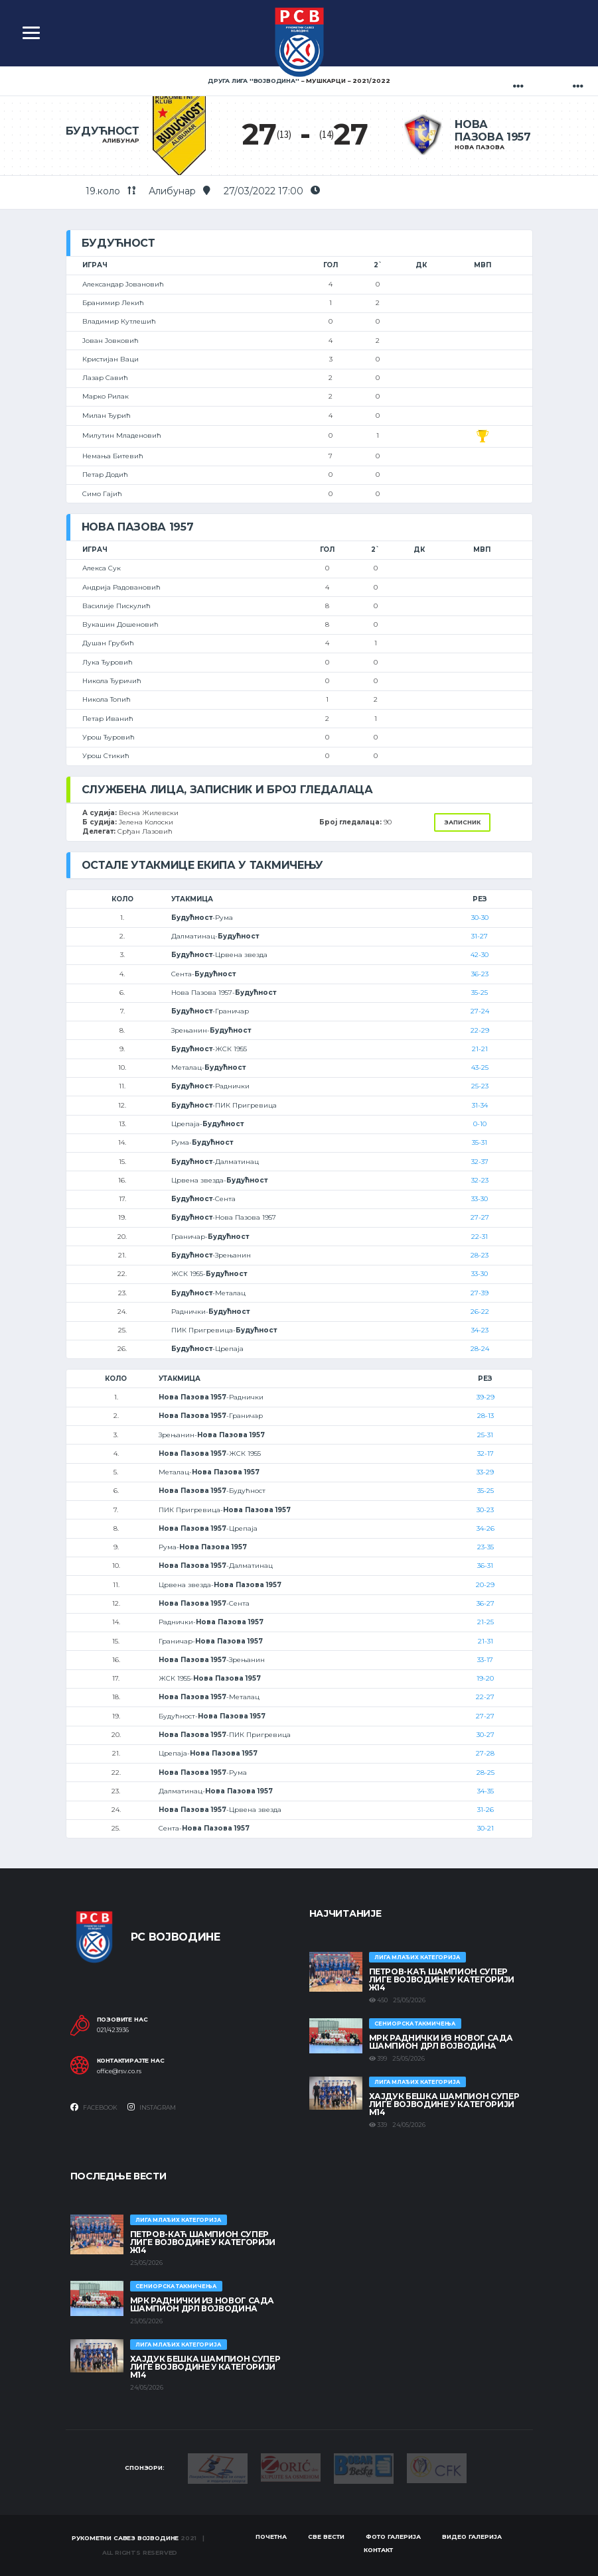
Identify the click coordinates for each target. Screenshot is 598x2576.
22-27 (485, 1697)
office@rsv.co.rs (119, 2071)
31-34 (480, 1105)
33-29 (485, 1472)
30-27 (485, 1734)
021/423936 (113, 2030)
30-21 (485, 1828)
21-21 (480, 1049)
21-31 (485, 1641)
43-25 (479, 1067)
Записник (462, 822)
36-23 (479, 974)
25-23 (479, 1086)
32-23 (479, 1180)
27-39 (479, 1293)
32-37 (479, 1161)
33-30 (479, 1198)
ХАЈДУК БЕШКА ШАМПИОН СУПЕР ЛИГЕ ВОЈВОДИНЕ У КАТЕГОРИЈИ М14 (444, 2104)
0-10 (479, 1124)
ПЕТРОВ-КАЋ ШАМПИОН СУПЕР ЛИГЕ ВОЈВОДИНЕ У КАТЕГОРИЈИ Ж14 (441, 1979)
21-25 (485, 1622)
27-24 (480, 1011)
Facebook (93, 2107)
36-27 (485, 1603)
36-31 (485, 1565)
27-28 (485, 1753)
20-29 (485, 1584)
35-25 (479, 992)
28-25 (485, 1772)
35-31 (479, 1142)
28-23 (479, 1255)
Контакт (378, 2549)
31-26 (485, 1809)
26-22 (480, 1311)
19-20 (485, 1678)
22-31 (479, 1236)
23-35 (485, 1547)
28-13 (485, 1415)
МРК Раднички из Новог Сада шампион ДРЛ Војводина (441, 2042)
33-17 (485, 1659)
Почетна (271, 2536)
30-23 (485, 1510)
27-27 (480, 1217)
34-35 (485, 1791)
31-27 (479, 936)
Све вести (326, 2536)
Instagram (151, 2107)
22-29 (480, 1030)
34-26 (485, 1528)
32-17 (485, 1453)
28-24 (480, 1348)
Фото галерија (393, 2536)
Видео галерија (472, 2536)
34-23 (479, 1330)
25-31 (485, 1435)
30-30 (479, 917)
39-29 (485, 1397)
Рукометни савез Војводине (125, 2538)
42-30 (479, 954)
